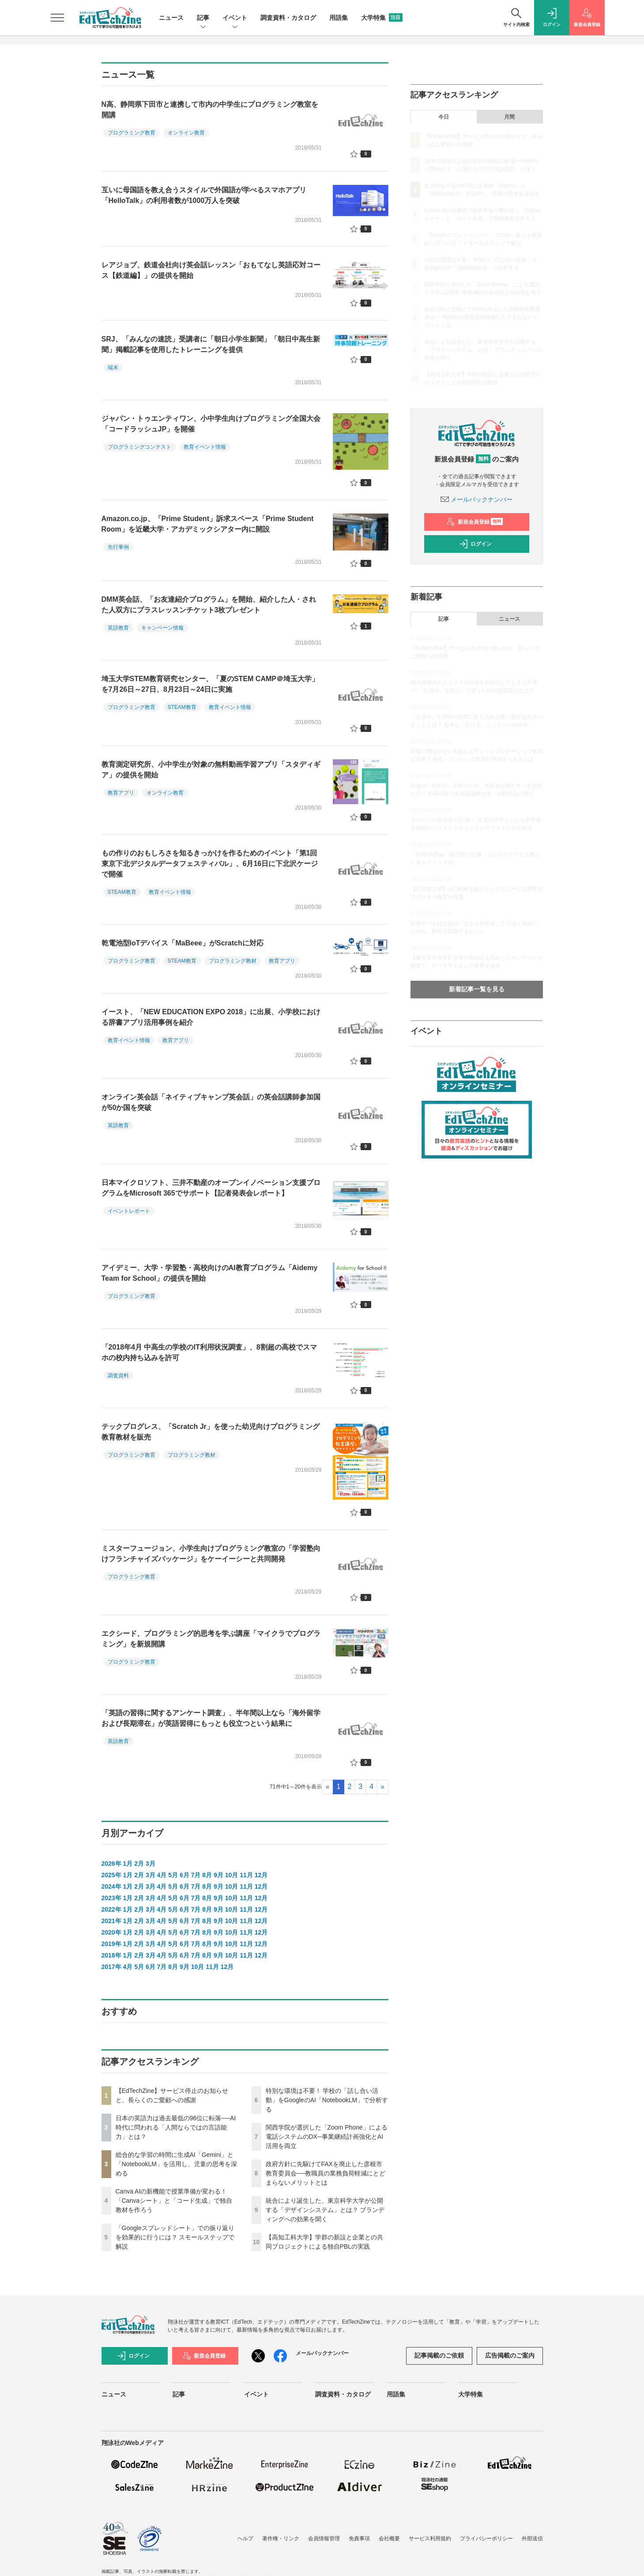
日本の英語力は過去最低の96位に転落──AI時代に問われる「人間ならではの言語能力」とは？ (176, 2127)
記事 (203, 18)
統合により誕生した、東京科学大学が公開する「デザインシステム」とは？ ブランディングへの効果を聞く (325, 2210)
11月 (246, 1875)
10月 (231, 1875)
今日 (443, 117)
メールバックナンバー (477, 499)
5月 (173, 1875)
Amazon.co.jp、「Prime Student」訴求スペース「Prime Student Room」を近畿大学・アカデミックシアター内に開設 (208, 524)
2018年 (111, 1955)
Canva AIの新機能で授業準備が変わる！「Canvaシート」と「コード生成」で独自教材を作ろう (174, 2200)
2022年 (111, 1909)
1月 (128, 1863)
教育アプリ (121, 793)
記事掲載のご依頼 (439, 2355)
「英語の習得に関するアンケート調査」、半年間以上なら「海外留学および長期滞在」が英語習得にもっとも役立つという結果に (211, 1718)
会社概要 (389, 2538)
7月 (196, 1875)
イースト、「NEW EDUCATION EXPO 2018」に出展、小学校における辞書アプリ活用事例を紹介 (211, 1017)
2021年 (111, 1920)
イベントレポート (129, 1211)
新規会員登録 (474, 521)
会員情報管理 (324, 2538)
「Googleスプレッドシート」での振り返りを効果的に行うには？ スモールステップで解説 (175, 2237)
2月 (139, 1863)
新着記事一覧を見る (477, 989)
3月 (150, 1863)
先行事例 (118, 547)
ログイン (475, 544)
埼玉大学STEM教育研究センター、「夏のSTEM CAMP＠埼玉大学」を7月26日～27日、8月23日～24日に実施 (210, 684)
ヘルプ (245, 2538)
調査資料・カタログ (288, 17)
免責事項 (359, 2538)
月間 (509, 117)
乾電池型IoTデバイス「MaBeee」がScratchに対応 (183, 943)
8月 (207, 1875)
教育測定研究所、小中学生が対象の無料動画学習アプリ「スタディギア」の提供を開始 (211, 770)
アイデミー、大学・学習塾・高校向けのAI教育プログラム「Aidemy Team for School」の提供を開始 (210, 1273)
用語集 (338, 17)
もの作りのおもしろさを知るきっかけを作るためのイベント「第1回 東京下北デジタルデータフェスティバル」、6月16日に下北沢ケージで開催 (210, 863)
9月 (218, 1875)
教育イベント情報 (205, 447)
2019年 (111, 1943)
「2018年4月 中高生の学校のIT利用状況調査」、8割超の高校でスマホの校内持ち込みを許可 (209, 1352)
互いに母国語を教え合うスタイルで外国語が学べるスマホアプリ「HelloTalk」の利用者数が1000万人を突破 (204, 195)
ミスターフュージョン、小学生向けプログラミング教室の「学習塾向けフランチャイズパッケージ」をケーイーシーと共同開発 (211, 1554)
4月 (162, 1875)
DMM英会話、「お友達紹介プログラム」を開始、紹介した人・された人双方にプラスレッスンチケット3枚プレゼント (209, 605)
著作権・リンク (280, 2538)
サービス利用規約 (430, 2538)
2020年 (111, 1932)
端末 (113, 367)
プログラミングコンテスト (139, 447)
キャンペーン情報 (162, 628)
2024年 (111, 1886)
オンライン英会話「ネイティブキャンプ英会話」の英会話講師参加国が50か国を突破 (211, 1102)
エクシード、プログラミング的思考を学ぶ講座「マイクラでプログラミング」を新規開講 (211, 1639)
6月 (184, 1875)
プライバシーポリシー (486, 2538)
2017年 (111, 1966)
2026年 (111, 1863)
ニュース (171, 17)
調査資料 (118, 1375)
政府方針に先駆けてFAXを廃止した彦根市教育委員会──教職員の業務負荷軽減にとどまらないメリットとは (326, 2173)
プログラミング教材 (232, 961)
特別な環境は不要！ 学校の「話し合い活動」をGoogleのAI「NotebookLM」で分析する (327, 2100)
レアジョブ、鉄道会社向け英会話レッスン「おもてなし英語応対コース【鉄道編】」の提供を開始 (211, 270)
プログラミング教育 (131, 133)
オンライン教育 (186, 133)
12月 (261, 1875)
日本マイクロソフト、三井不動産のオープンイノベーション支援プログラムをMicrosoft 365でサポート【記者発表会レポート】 (211, 1188)
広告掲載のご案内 (510, 2355)
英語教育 (118, 628)
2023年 (111, 1897)
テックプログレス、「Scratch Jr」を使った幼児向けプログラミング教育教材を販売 (211, 1432)
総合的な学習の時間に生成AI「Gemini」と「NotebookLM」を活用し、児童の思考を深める (176, 2164)
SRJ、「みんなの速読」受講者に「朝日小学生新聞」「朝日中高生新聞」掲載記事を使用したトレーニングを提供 (211, 344)
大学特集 (382, 17)
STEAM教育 (182, 707)
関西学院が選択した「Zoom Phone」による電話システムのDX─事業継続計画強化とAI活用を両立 (327, 2136)
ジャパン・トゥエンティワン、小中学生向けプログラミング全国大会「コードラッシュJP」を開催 (211, 424)
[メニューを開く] (57, 17)
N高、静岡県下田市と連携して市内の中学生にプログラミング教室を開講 (210, 110)
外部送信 (532, 2538)
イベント (234, 18)
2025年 (111, 1875)
